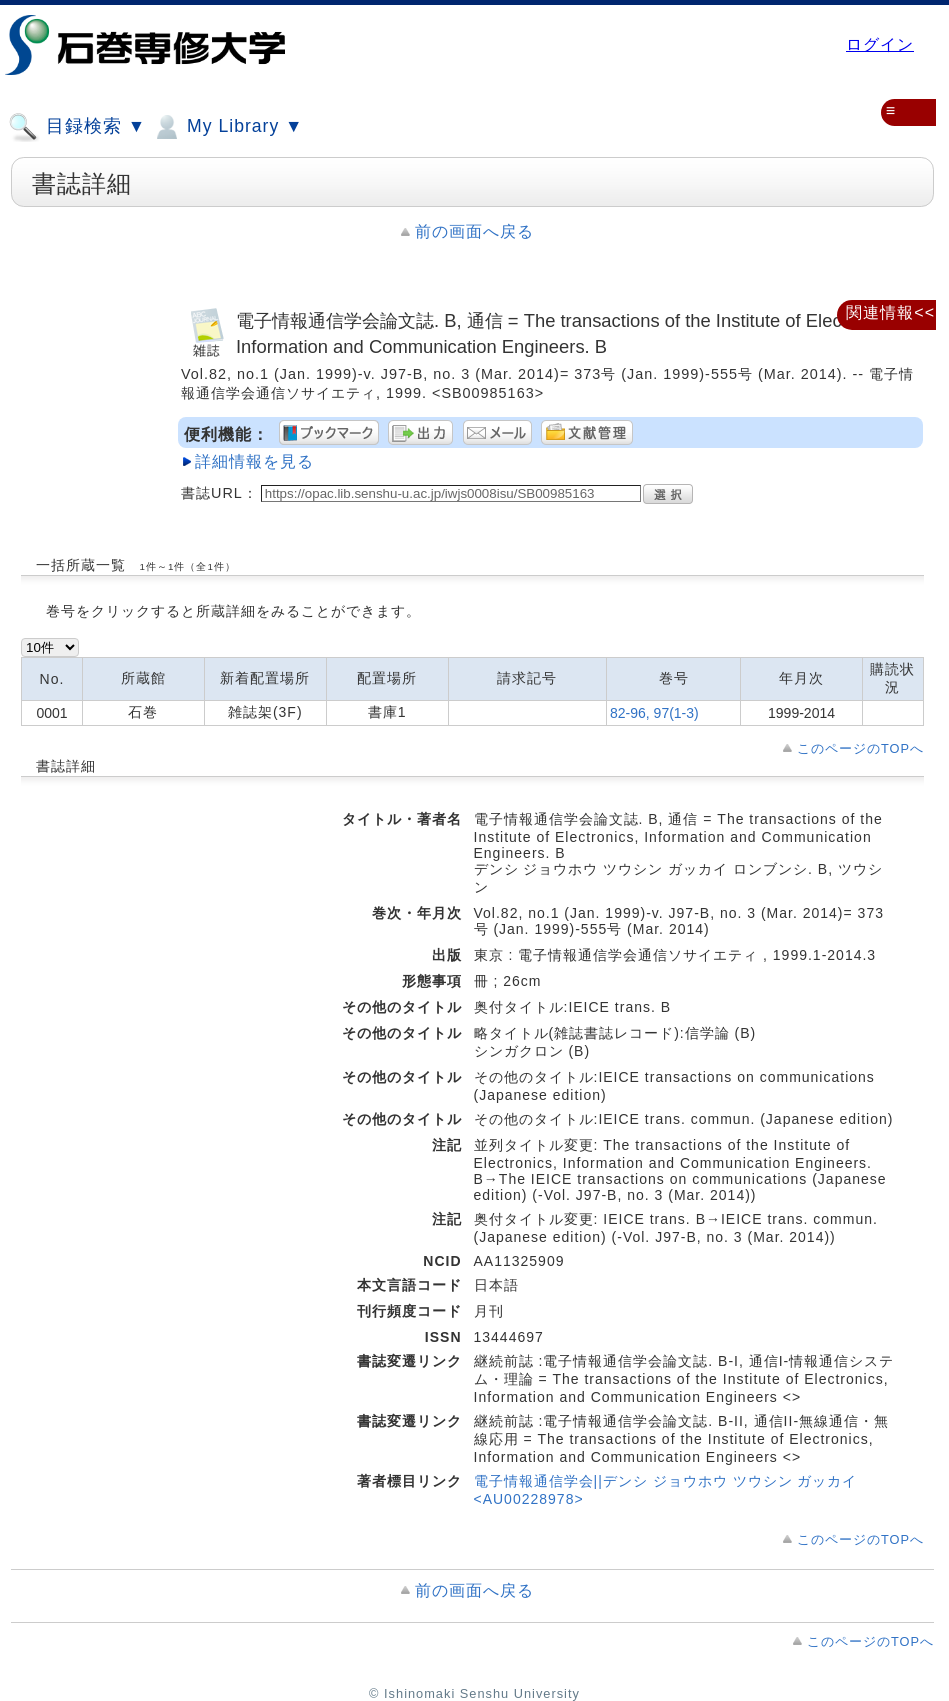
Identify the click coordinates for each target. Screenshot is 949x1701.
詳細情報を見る (254, 461)
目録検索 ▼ (77, 127)
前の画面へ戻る (474, 231)
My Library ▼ (227, 127)
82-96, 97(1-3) (654, 713)
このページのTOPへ (860, 748)
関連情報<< (890, 312)
